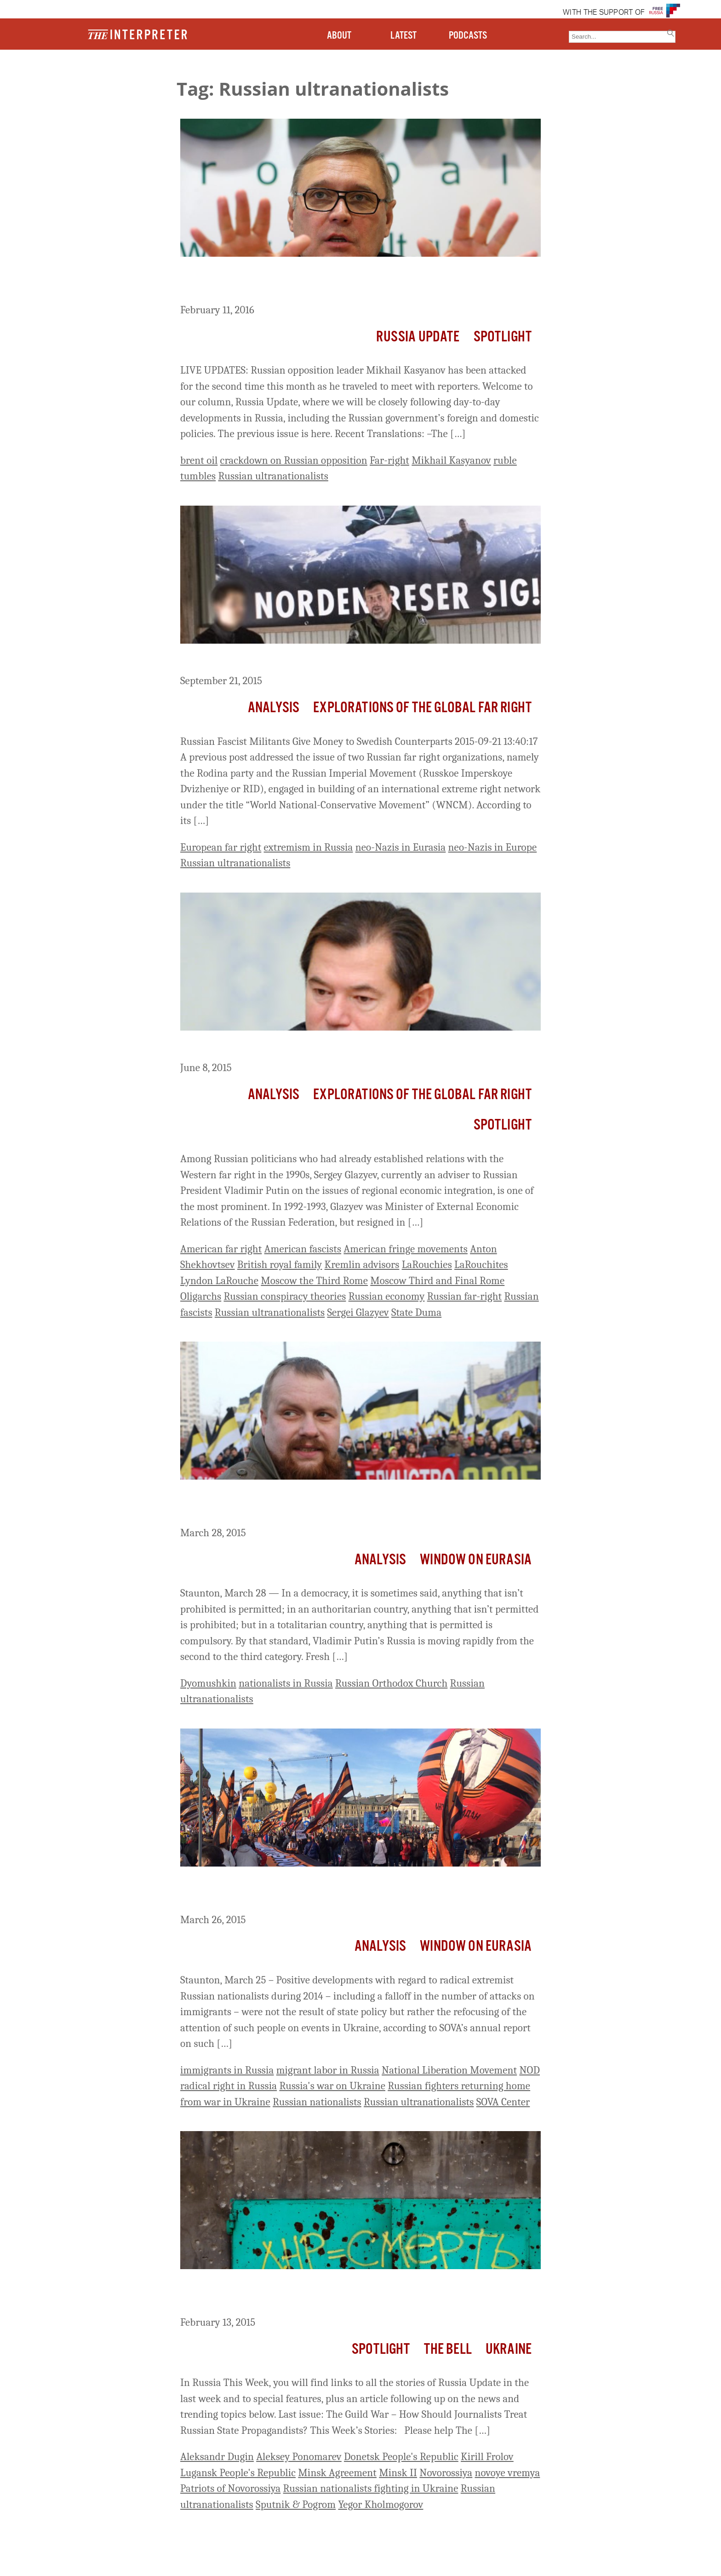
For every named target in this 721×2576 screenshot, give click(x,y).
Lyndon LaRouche (219, 1280)
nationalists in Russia (286, 1683)
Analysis (273, 707)
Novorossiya (445, 2473)
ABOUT (339, 35)
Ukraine (509, 2349)
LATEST (403, 35)
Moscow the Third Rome (314, 1280)
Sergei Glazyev (358, 1312)
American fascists (303, 1249)
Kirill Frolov (487, 2456)
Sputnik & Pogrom (296, 2504)
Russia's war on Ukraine (332, 2086)
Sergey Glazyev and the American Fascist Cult (299, 1047)
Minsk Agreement (337, 2473)
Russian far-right (464, 1296)
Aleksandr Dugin (217, 2456)
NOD (529, 2070)
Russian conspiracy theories (284, 1296)
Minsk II (398, 2473)
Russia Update (417, 337)
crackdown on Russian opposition (293, 460)
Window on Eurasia (476, 1559)
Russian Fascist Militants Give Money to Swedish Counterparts (344, 661)
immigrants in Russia (227, 2070)
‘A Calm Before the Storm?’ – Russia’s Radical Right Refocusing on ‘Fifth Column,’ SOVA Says (359, 1891)
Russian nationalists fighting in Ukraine (370, 2488)
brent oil (198, 460)
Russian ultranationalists (273, 476)
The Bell (448, 2349)
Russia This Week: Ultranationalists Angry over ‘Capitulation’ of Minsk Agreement (349, 2294)
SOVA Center (503, 2102)
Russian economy (387, 1296)
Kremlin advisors (362, 1264)
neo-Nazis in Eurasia (400, 847)
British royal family (279, 1264)
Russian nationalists (317, 2102)
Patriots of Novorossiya (230, 2488)
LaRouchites (481, 1264)
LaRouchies (427, 1264)
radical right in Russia (228, 2086)
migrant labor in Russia (327, 2070)
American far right (221, 1249)
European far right (220, 847)
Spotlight (503, 337)
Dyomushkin (208, 1683)
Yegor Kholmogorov (380, 2504)
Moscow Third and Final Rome (437, 1280)
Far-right (389, 460)
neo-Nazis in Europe (492, 847)
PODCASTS (468, 35)
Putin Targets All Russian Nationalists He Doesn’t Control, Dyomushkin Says (333, 1505)
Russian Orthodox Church (391, 1683)
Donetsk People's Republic (401, 2456)
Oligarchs (200, 1296)
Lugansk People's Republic (238, 2473)
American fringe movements (405, 1249)
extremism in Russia (308, 847)
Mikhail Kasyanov (451, 460)
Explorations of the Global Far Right (422, 707)
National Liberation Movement (449, 2070)
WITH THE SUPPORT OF (604, 13)
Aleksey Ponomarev (299, 2456)
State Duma (416, 1312)
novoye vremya (507, 2473)
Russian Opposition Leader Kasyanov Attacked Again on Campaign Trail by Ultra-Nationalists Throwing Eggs (355, 282)
